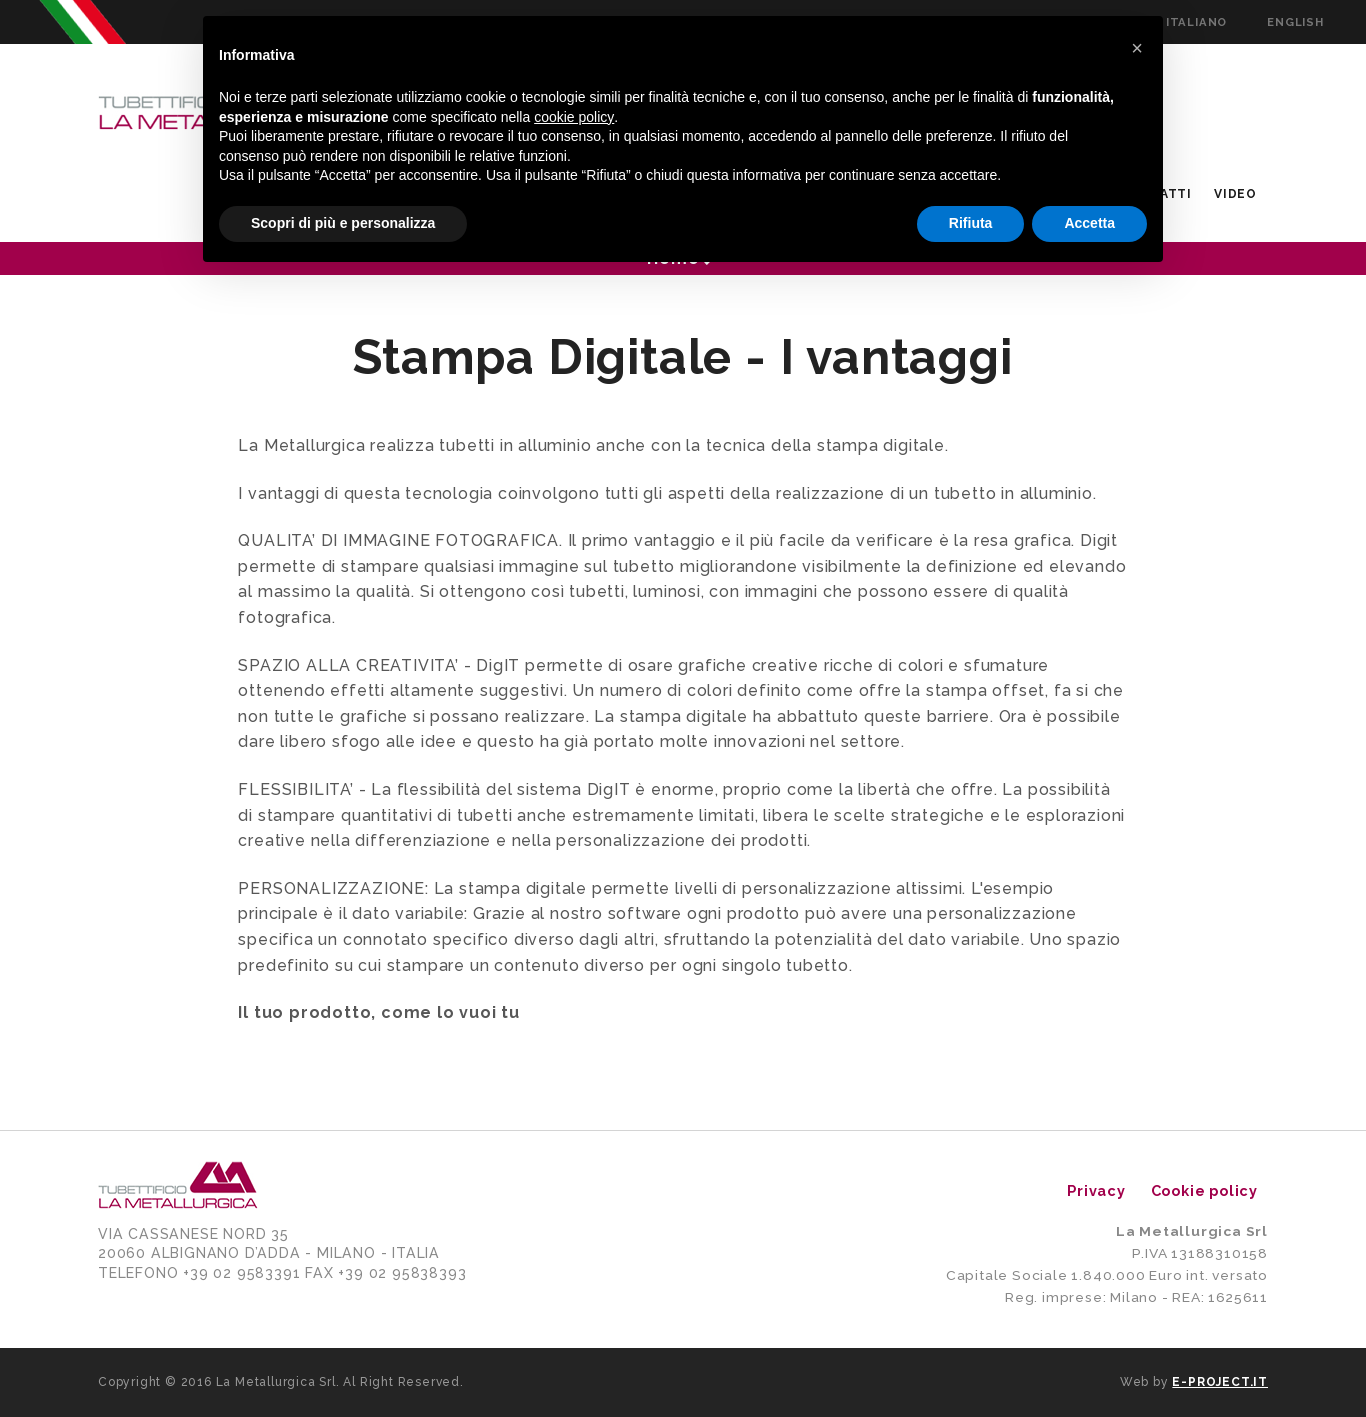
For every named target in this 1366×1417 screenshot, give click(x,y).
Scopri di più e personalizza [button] (343, 223)
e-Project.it (1220, 1382)
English (1295, 22)
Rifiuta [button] (971, 223)
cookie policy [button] (574, 117)
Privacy (1096, 1190)
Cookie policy (1204, 1190)
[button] (1137, 48)
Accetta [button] (1089, 223)
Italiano (1196, 22)
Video (1235, 194)
